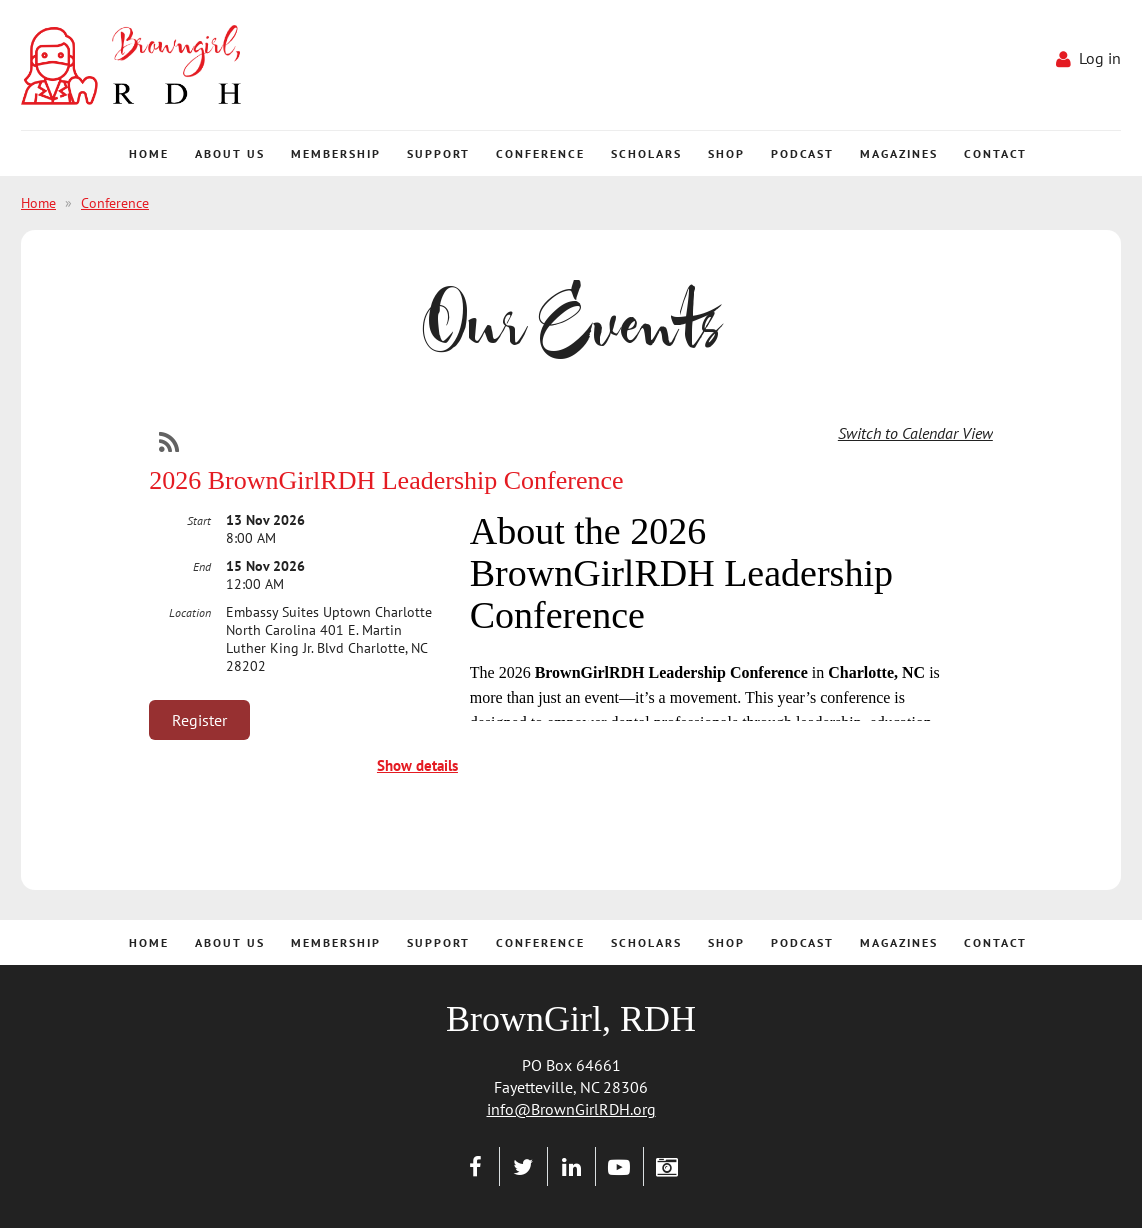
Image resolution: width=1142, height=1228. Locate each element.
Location (190, 612)
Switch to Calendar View (915, 433)
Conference (115, 203)
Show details (417, 765)
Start (199, 520)
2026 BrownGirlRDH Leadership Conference (386, 480)
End (202, 566)
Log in (1100, 58)
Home (38, 203)
